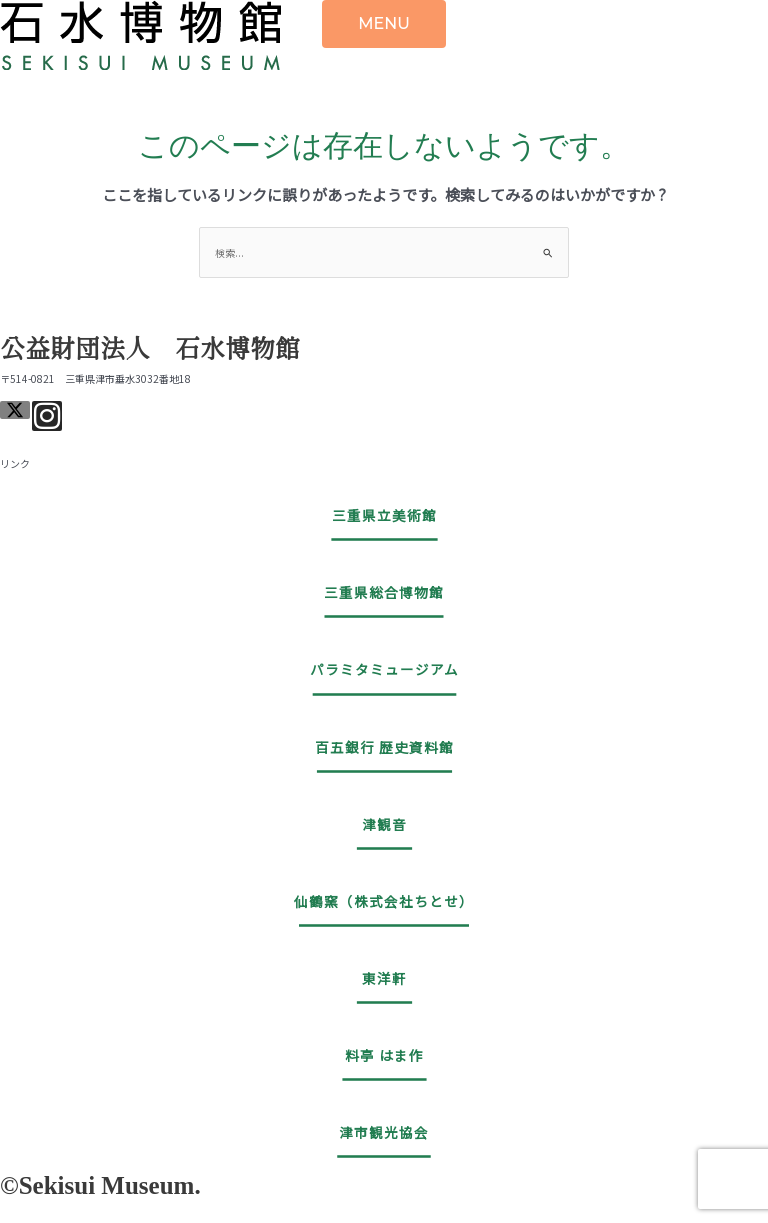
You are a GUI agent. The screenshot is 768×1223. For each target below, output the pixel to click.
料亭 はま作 (384, 1055)
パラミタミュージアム (384, 669)
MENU (384, 23)
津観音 (384, 824)
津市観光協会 (384, 1132)
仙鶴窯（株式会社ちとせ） (384, 901)
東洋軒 (384, 978)
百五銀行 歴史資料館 (384, 747)
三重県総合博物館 (384, 592)
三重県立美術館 (384, 515)
